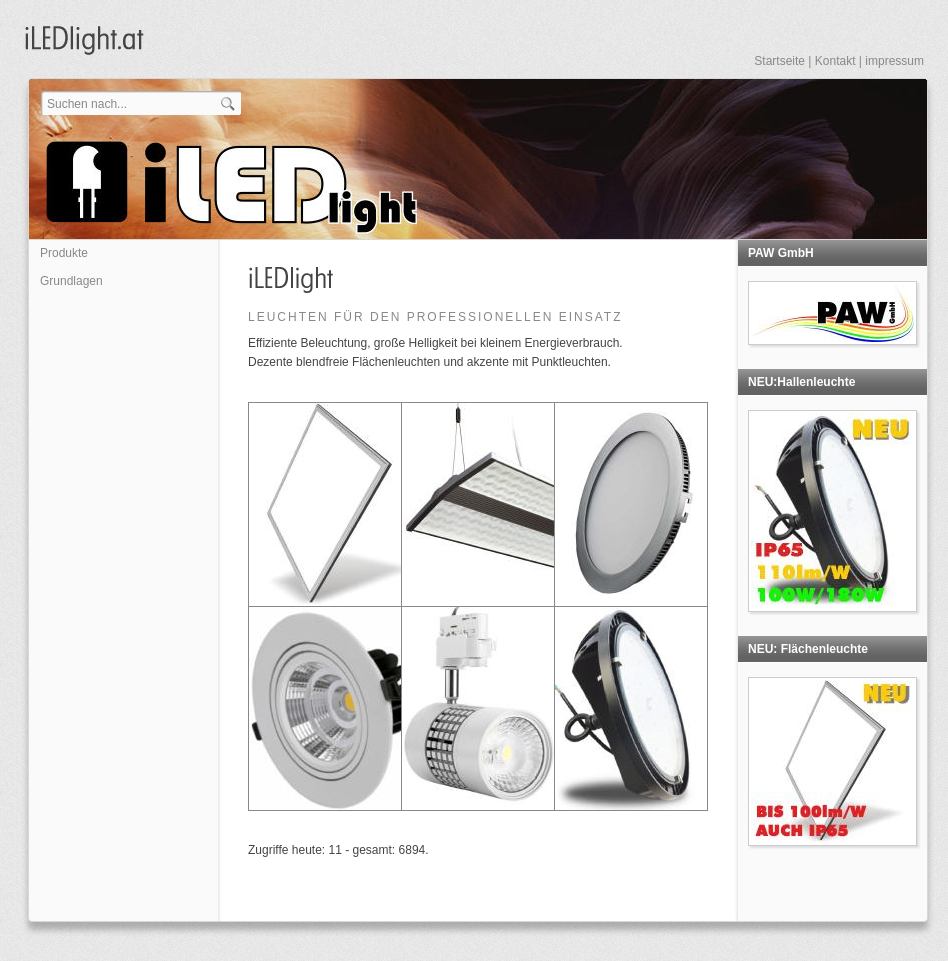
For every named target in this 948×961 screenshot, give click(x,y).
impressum (894, 61)
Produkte (64, 253)
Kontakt (835, 61)
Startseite (779, 61)
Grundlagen (71, 281)
